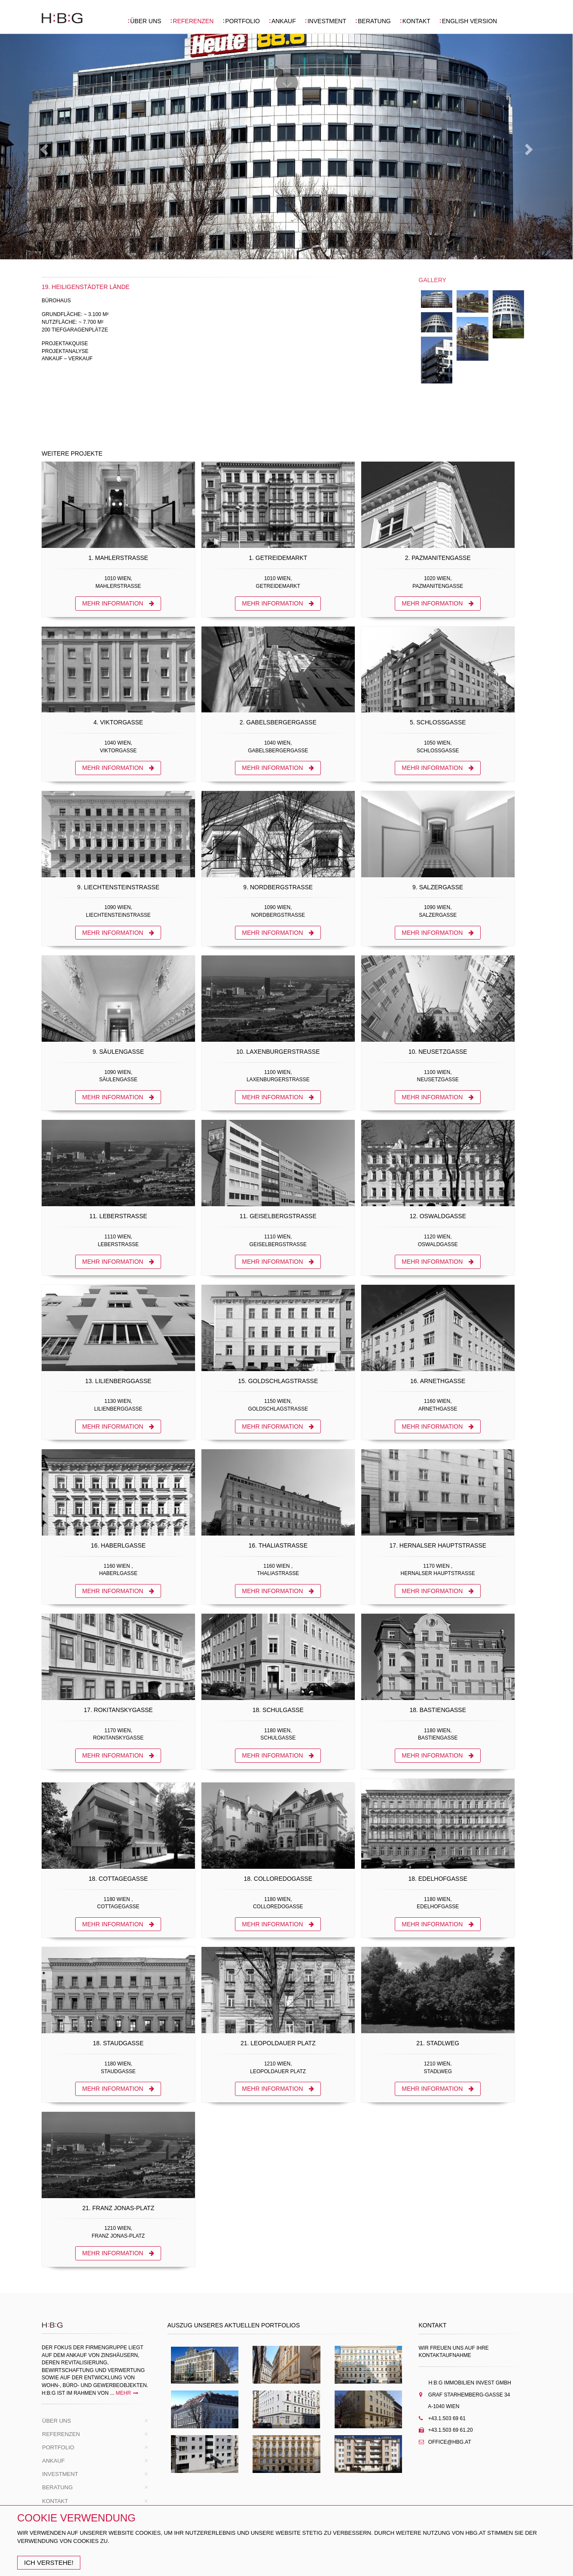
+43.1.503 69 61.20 (450, 2430)
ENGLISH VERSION (469, 21)
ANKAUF (283, 21)
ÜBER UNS (145, 21)
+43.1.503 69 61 (446, 2418)
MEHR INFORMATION (118, 603)
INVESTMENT (327, 21)
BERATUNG (374, 21)
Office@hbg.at (449, 2442)
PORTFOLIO (242, 21)
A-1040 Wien (439, 2406)
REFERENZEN (193, 21)
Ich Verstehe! (48, 2562)
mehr (127, 2393)
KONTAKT (416, 21)
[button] (43, 146)
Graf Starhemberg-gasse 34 (464, 2395)
